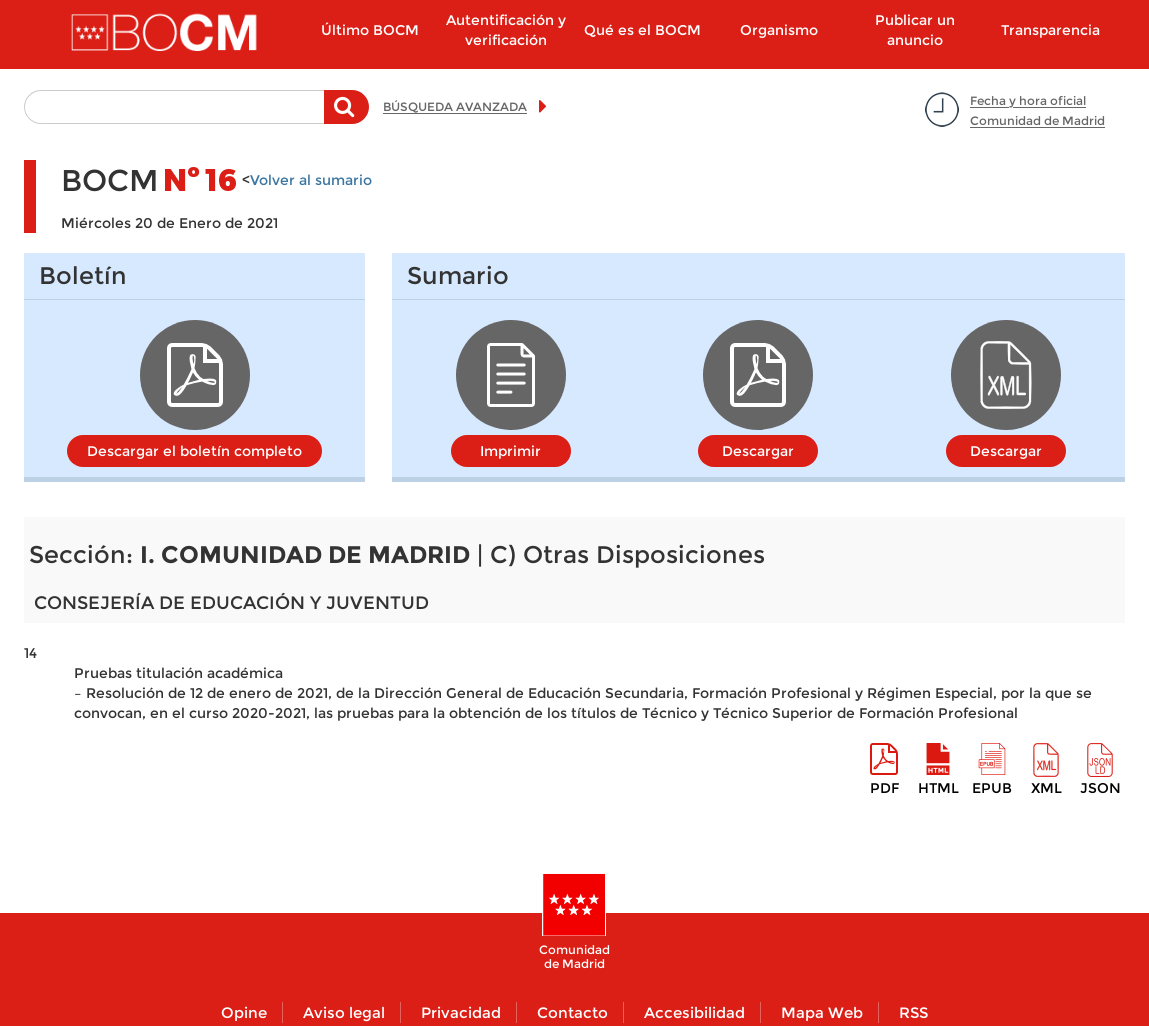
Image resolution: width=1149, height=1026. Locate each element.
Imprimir (510, 451)
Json (1100, 788)
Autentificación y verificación (506, 30)
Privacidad (461, 1012)
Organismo (779, 30)
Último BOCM (370, 30)
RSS (913, 1012)
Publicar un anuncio (915, 30)
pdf (884, 788)
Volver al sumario (311, 180)
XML (1046, 788)
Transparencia (1050, 30)
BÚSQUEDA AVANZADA (455, 106)
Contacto (572, 1012)
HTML (938, 788)
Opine (244, 1012)
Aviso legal (344, 1012)
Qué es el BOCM (642, 30)
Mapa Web (822, 1012)
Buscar (346, 117)
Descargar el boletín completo (194, 451)
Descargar (758, 451)
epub (992, 788)
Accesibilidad (694, 1012)
